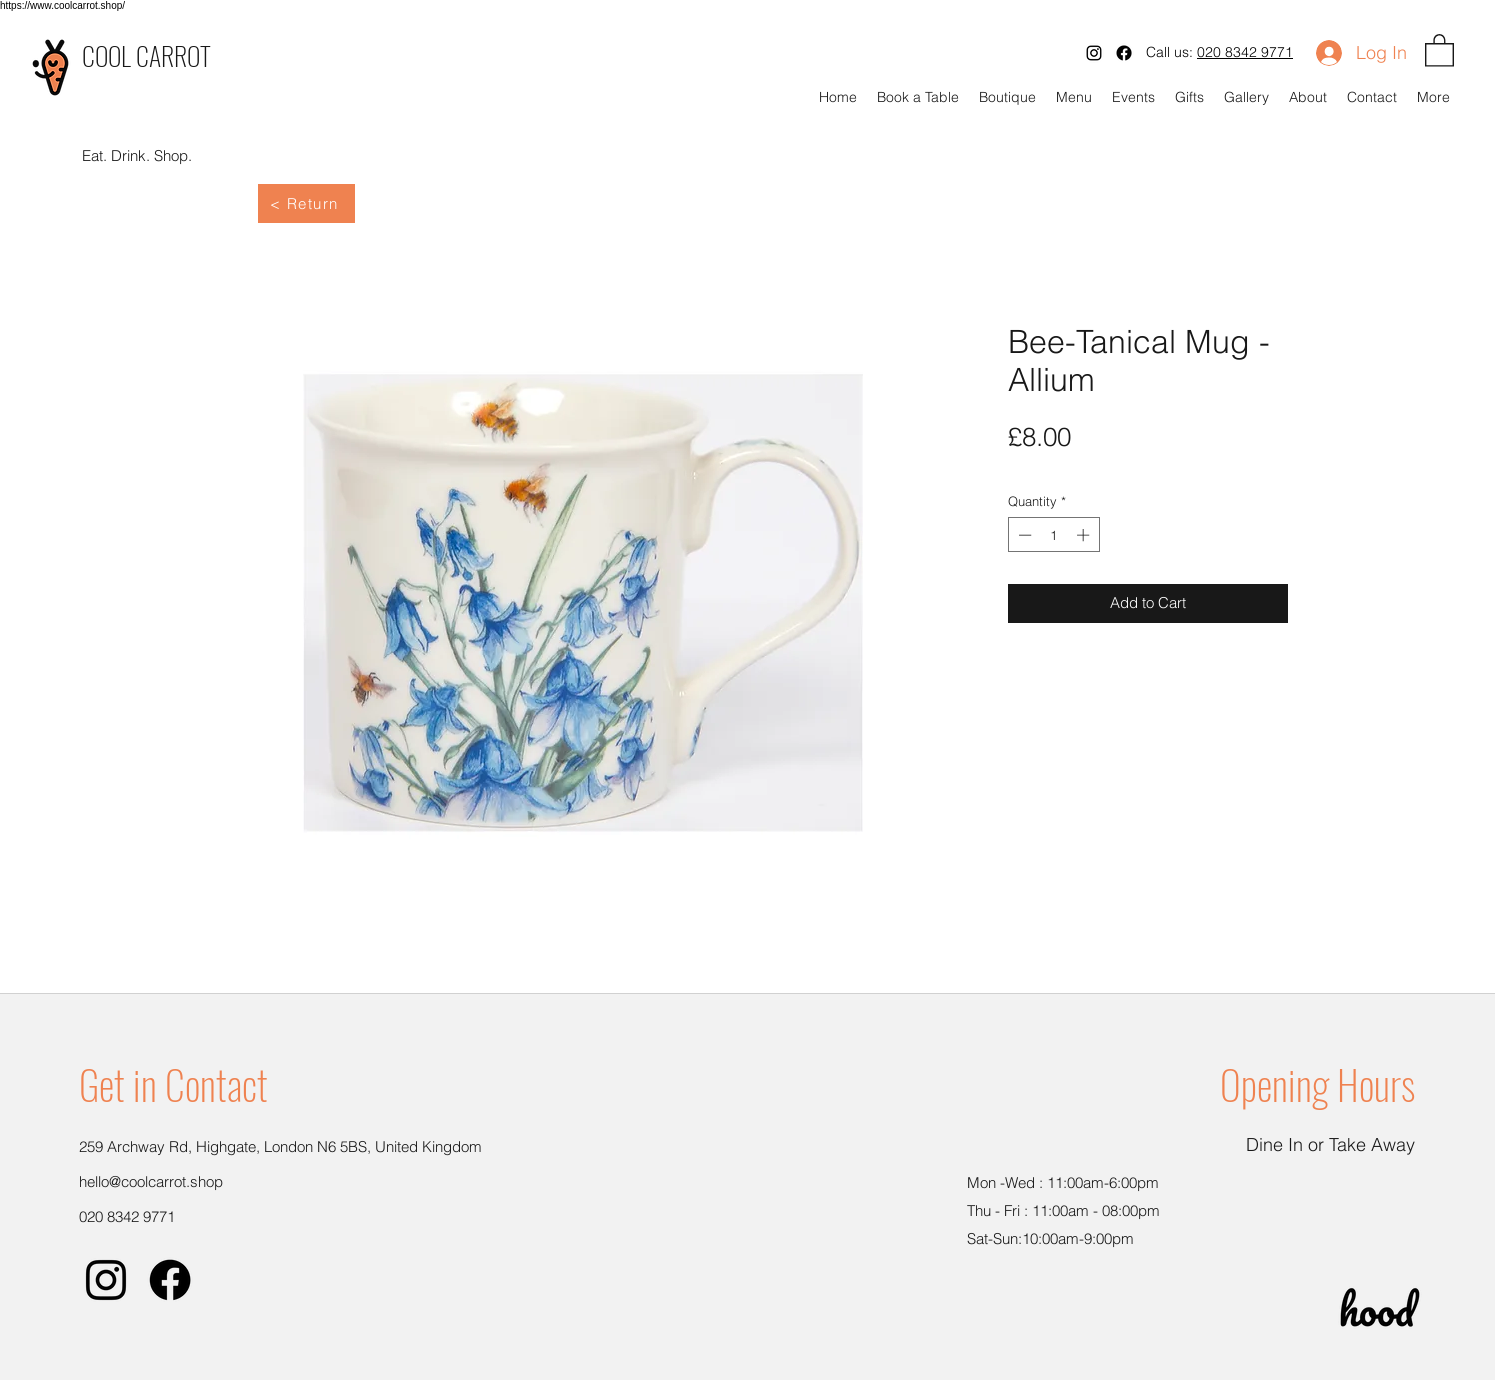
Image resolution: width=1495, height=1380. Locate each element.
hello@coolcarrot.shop (151, 1181)
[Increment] (1085, 535)
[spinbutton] (1053, 535)
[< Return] (306, 203)
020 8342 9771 (1245, 52)
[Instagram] (1094, 53)
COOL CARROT (146, 55)
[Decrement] (1023, 535)
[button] (1439, 49)
